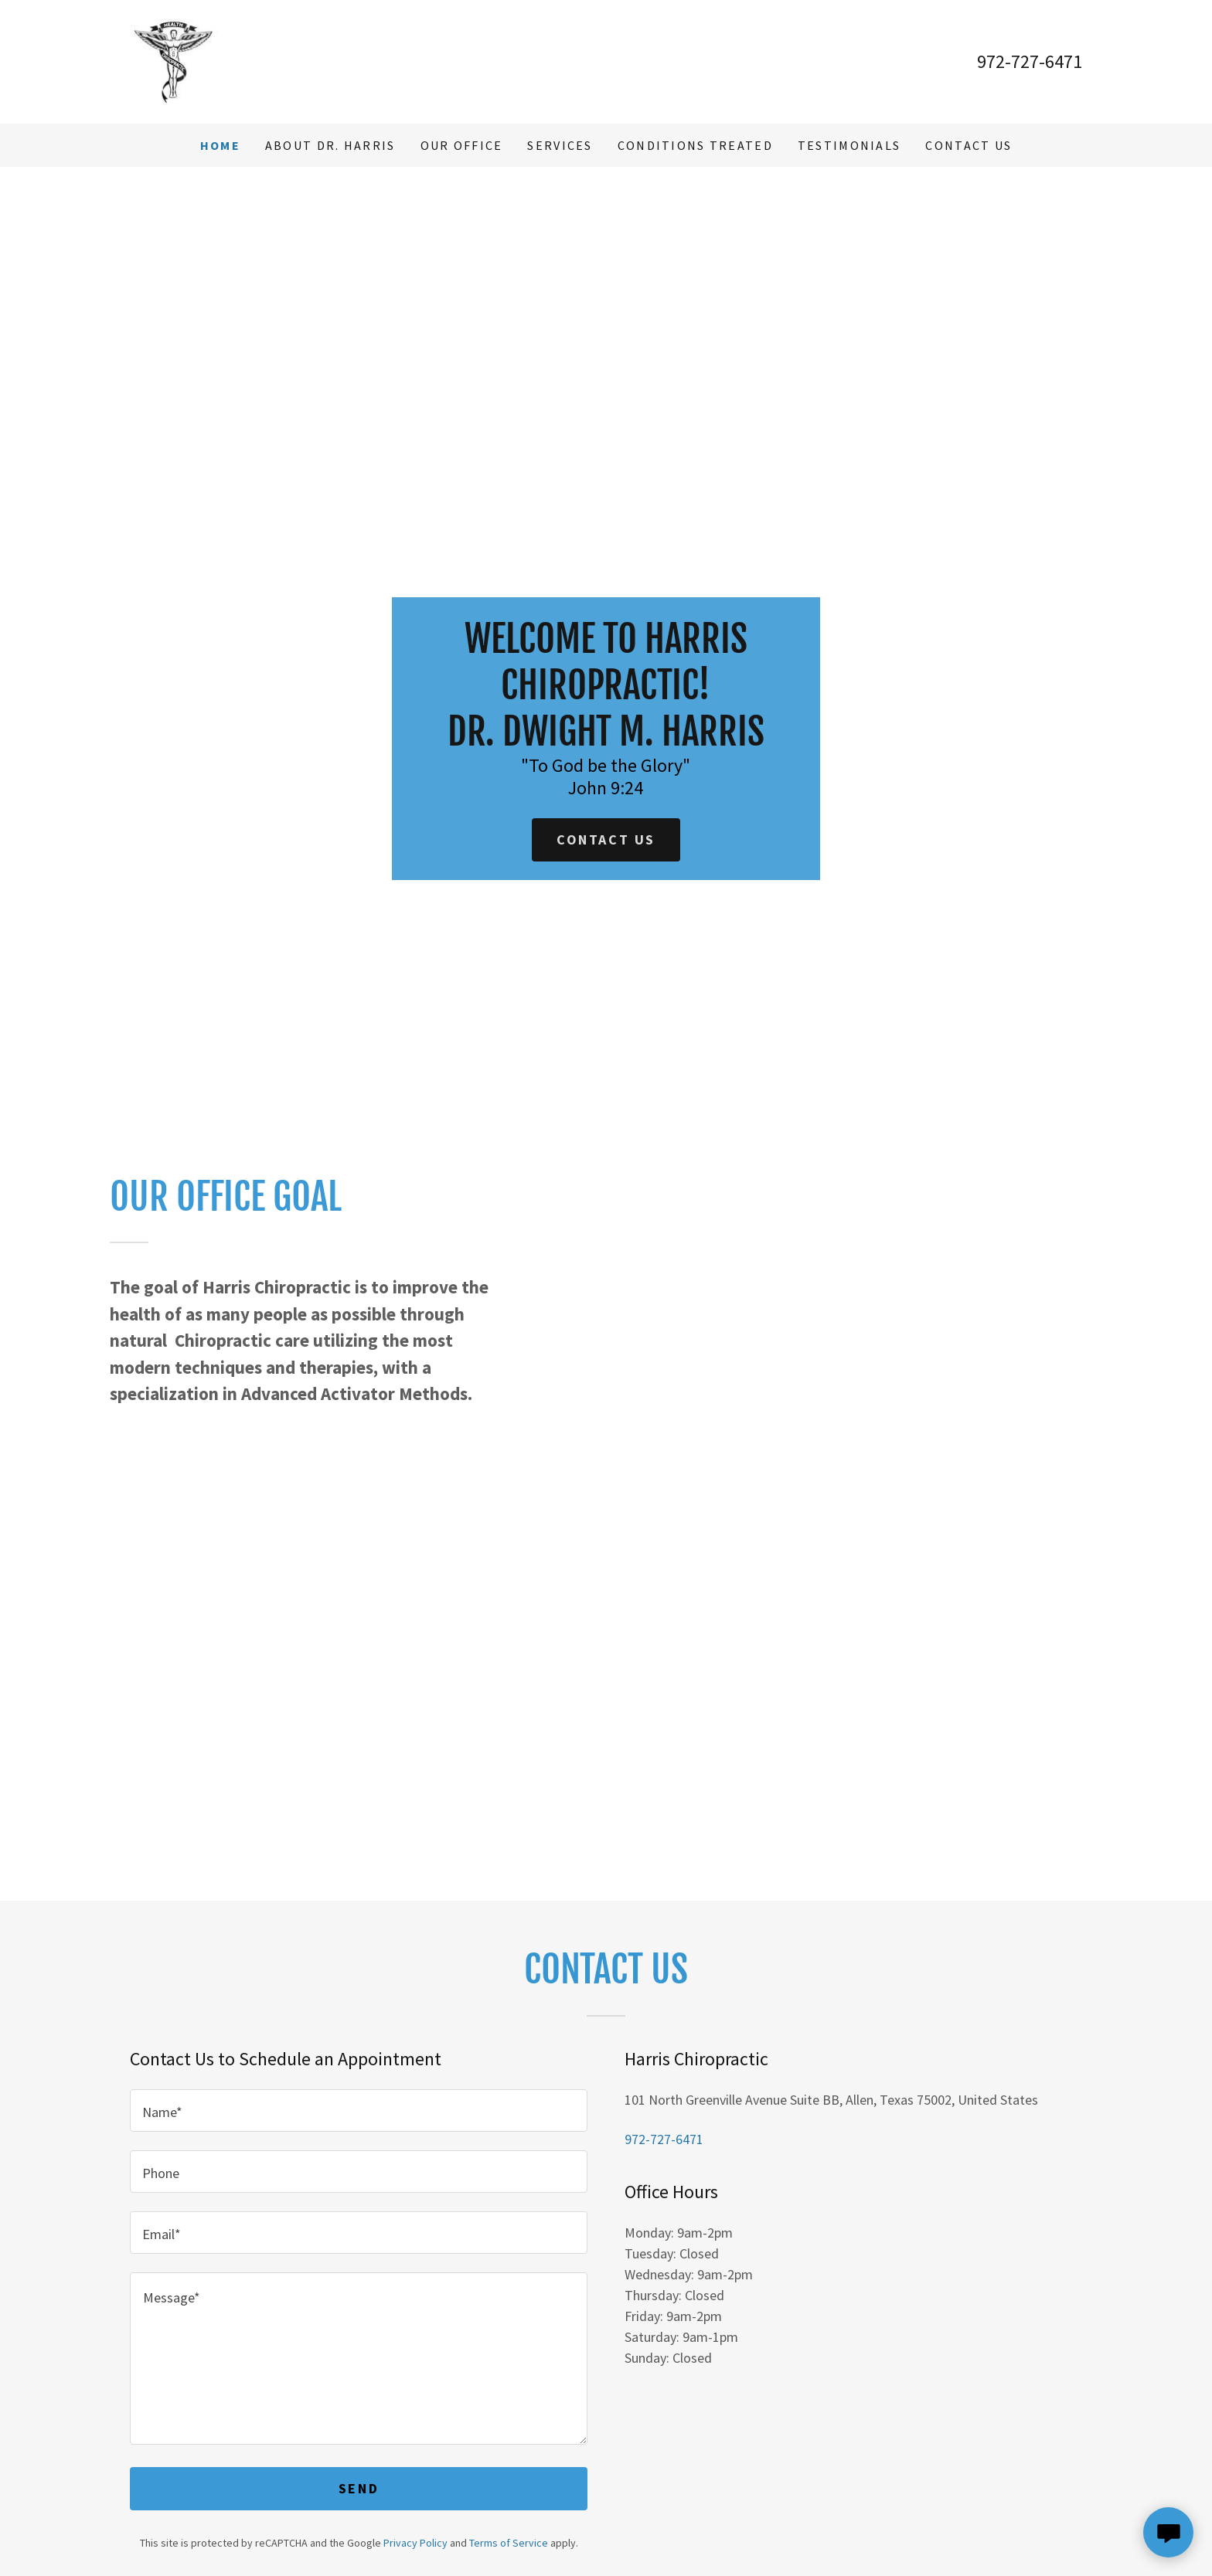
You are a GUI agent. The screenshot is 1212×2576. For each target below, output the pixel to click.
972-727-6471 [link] (1029, 61)
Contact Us (606, 839)
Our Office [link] (461, 145)
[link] (173, 60)
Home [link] (220, 145)
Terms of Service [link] (508, 2543)
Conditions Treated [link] (695, 145)
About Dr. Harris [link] (330, 145)
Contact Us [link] (968, 145)
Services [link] (559, 145)
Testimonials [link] (849, 145)
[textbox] (358, 2110)
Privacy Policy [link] (415, 2543)
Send (359, 2488)
